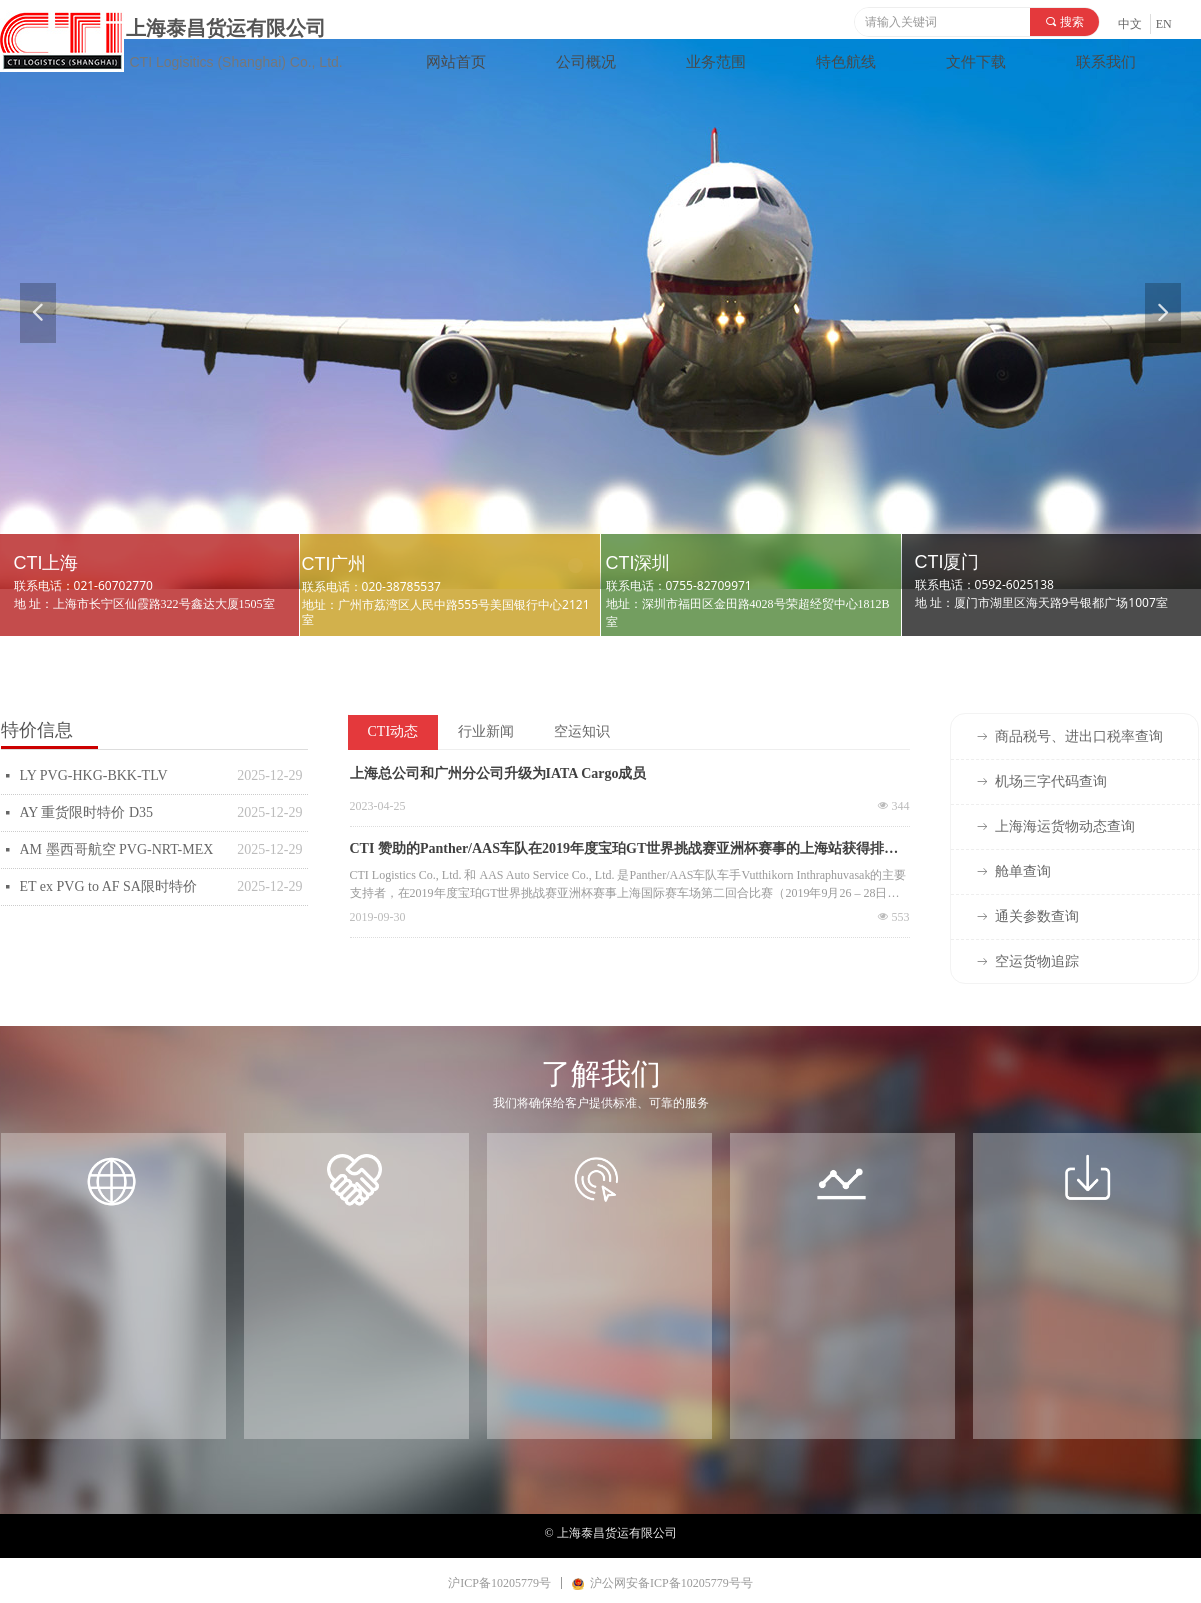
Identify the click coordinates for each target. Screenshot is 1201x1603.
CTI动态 (393, 731)
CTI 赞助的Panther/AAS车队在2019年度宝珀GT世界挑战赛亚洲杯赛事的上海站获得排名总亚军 (624, 851)
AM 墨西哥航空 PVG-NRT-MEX (117, 849)
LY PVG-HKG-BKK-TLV (94, 775)
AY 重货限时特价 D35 (87, 812)
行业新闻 (486, 731)
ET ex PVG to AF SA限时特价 (108, 886)
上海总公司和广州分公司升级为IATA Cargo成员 (498, 773)
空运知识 (582, 731)
